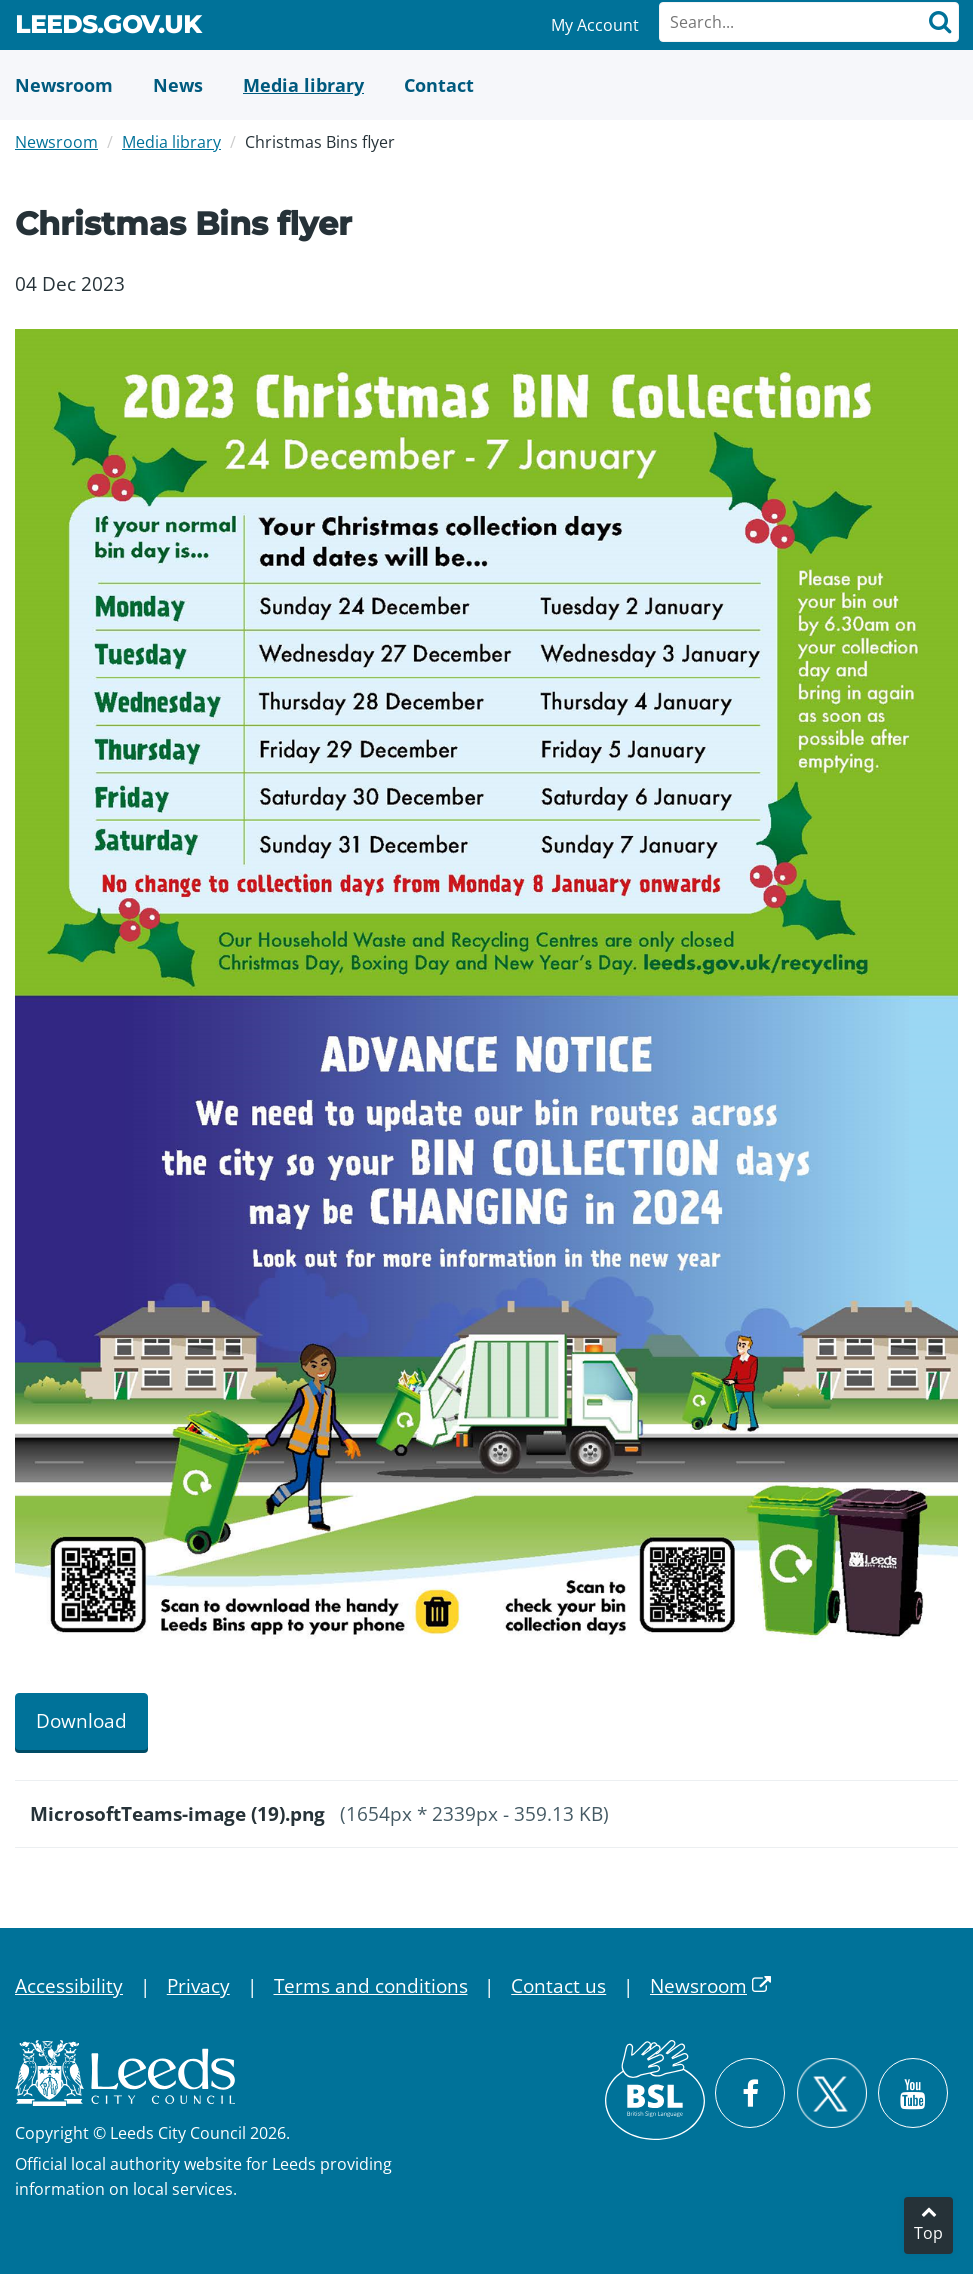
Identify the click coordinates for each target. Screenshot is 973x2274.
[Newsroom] (64, 85)
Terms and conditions (371, 1986)
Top (928, 2233)
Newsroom (56, 142)
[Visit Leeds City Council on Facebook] (750, 2093)
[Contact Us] (439, 85)
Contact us (558, 1986)
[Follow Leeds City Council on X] (831, 2093)
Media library (171, 142)
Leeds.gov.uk (108, 28)
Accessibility (69, 1986)
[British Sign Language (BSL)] (655, 2090)
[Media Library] (303, 85)
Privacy (198, 1986)
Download (81, 1721)
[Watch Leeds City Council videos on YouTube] (913, 2093)
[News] (178, 85)
